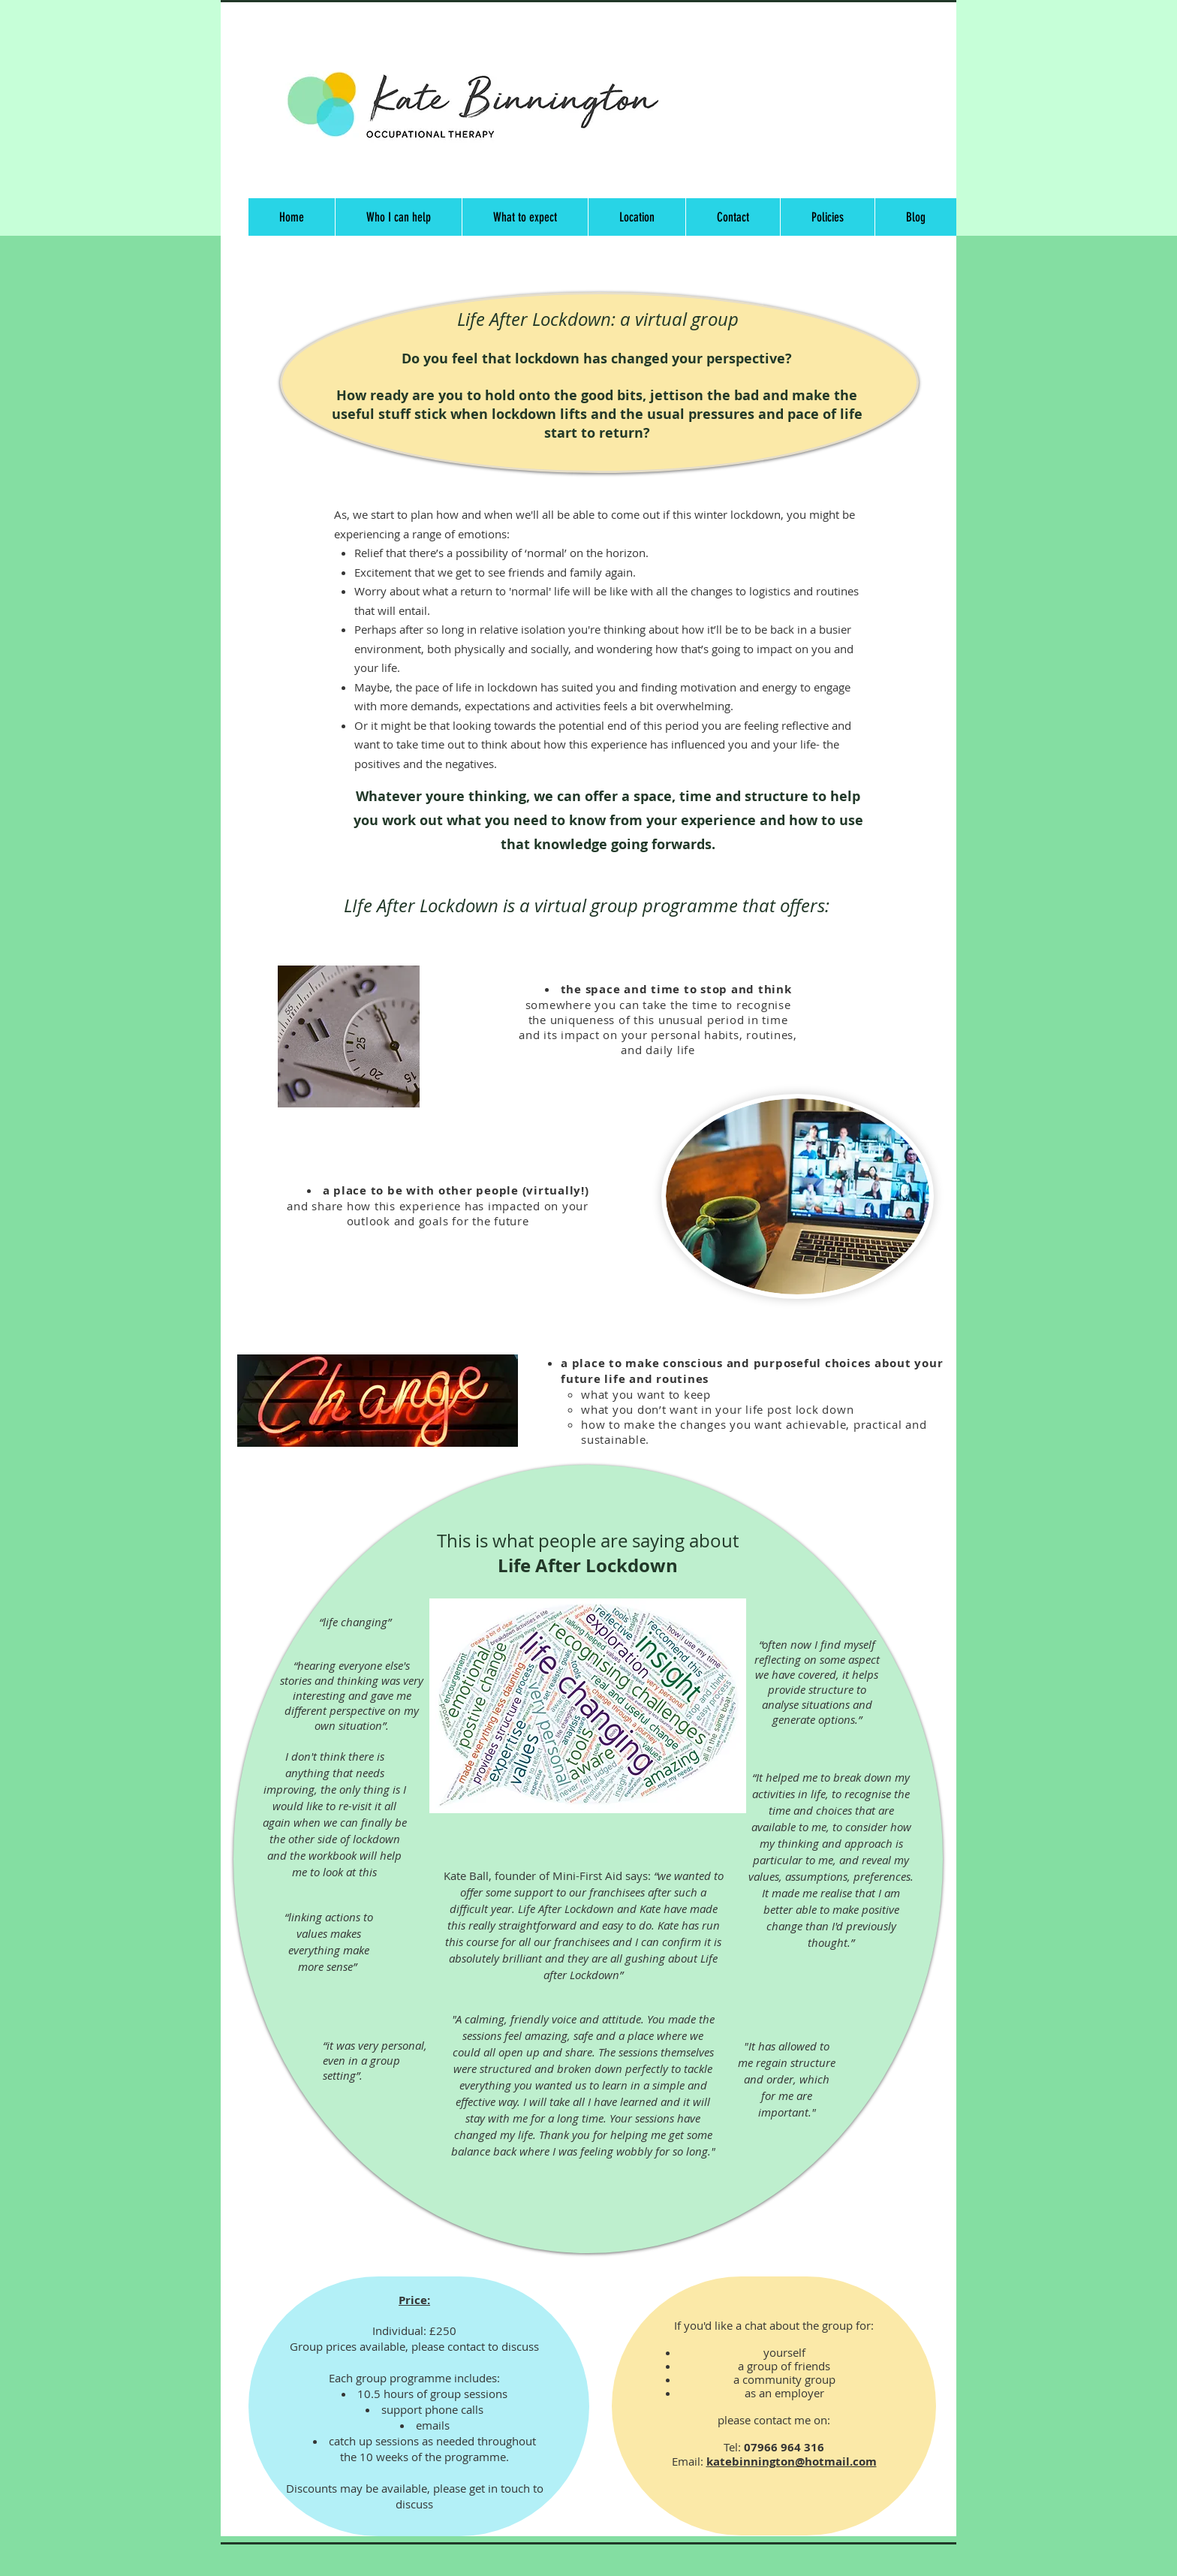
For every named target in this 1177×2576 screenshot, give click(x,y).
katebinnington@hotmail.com (791, 2461)
